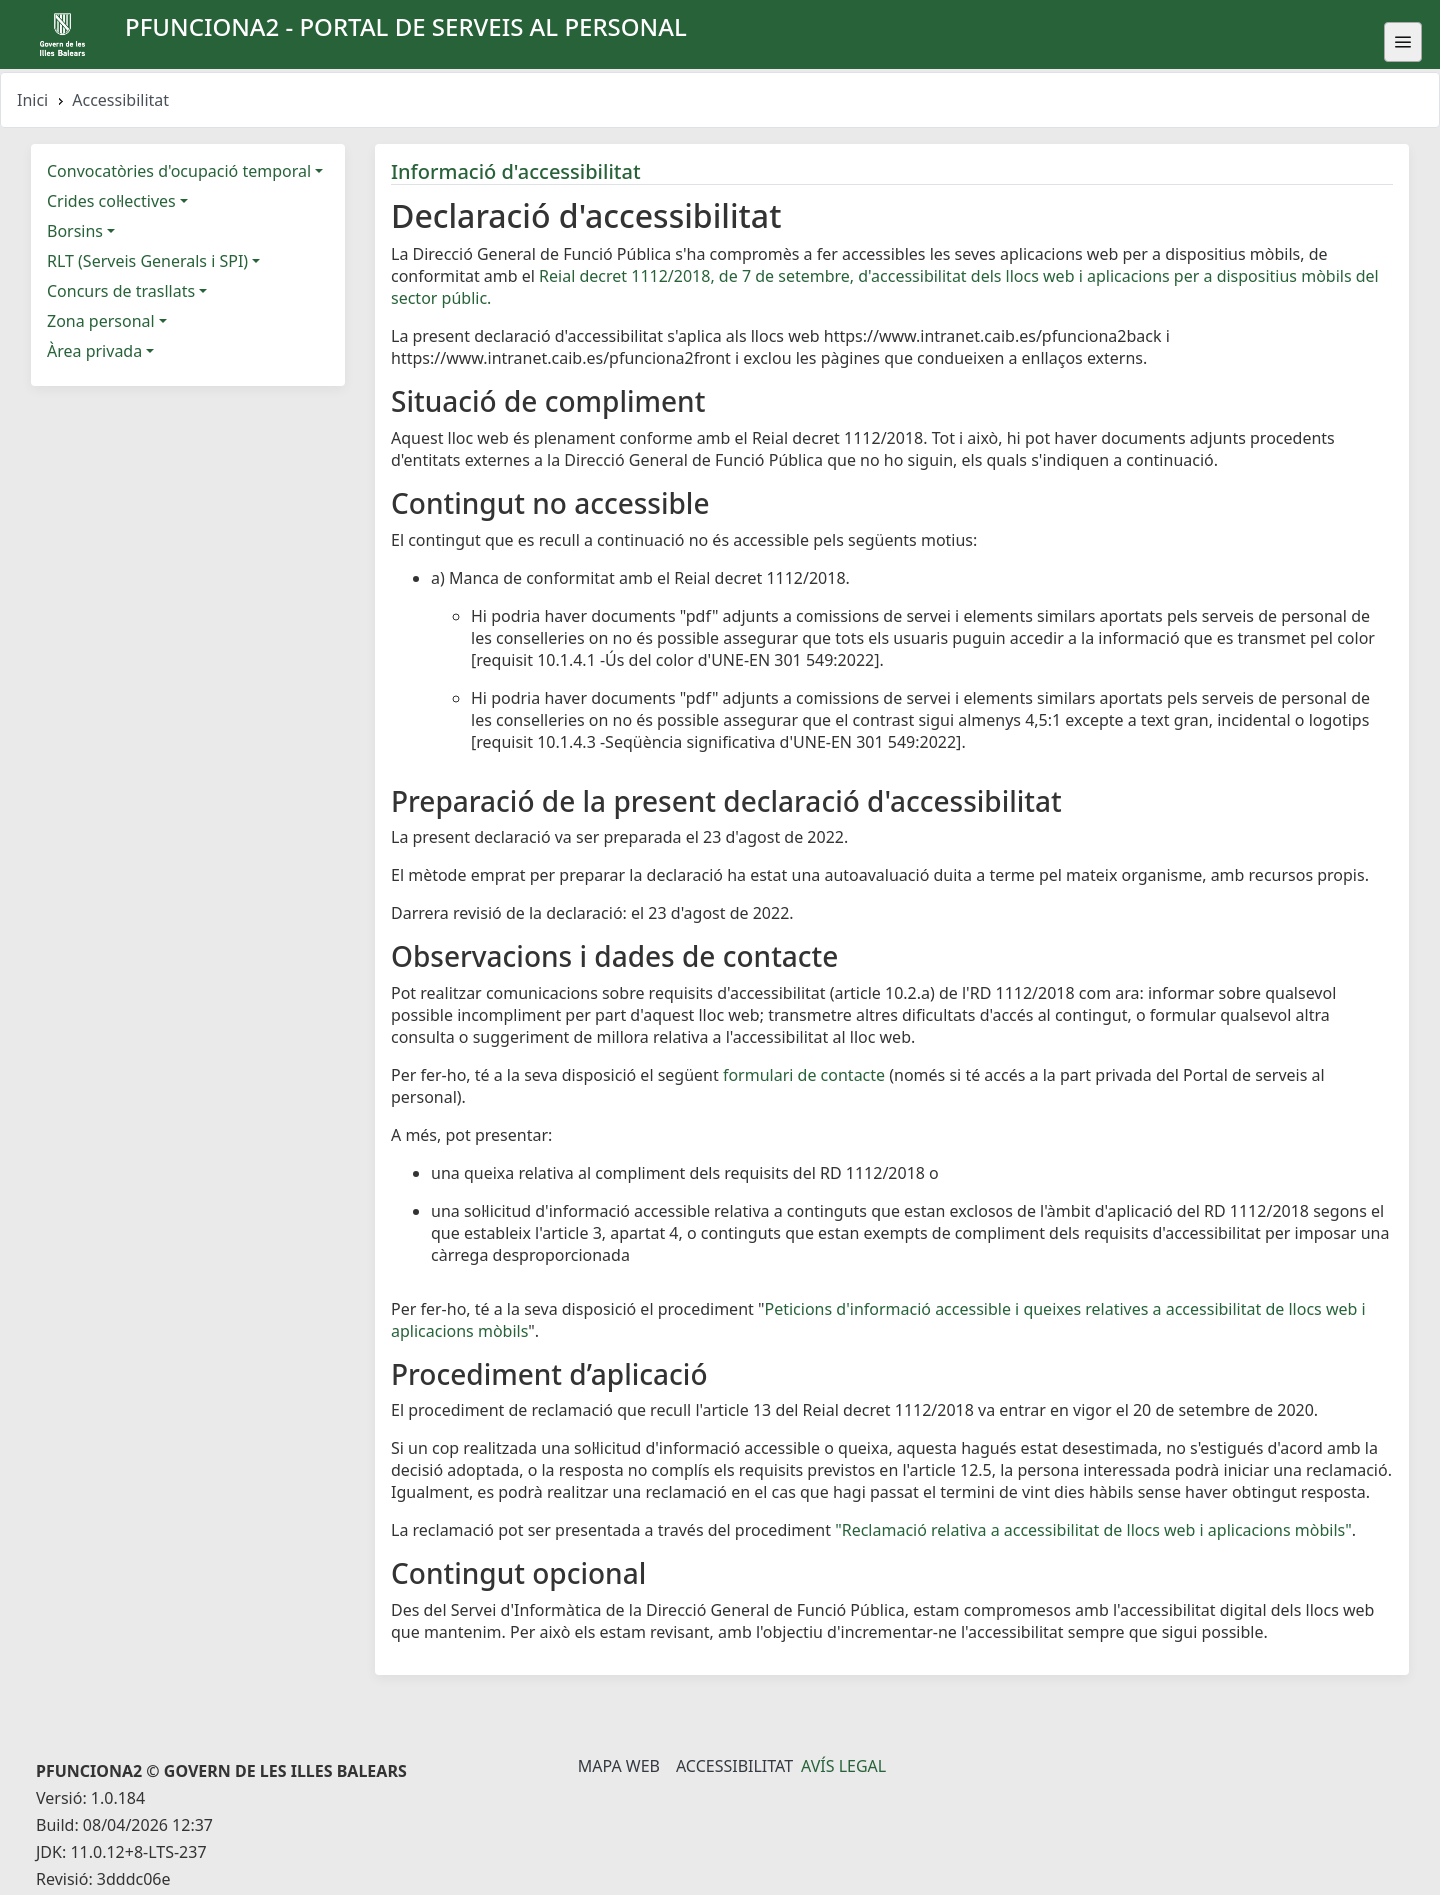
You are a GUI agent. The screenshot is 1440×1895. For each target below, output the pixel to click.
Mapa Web (619, 1766)
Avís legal (843, 1766)
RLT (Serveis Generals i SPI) (147, 261)
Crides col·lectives (111, 201)
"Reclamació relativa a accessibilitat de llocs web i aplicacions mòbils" (1093, 1530)
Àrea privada (94, 351)
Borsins (75, 231)
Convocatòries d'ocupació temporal (179, 171)
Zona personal (101, 321)
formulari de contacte (804, 1075)
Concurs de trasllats (121, 291)
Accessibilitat (734, 1766)
